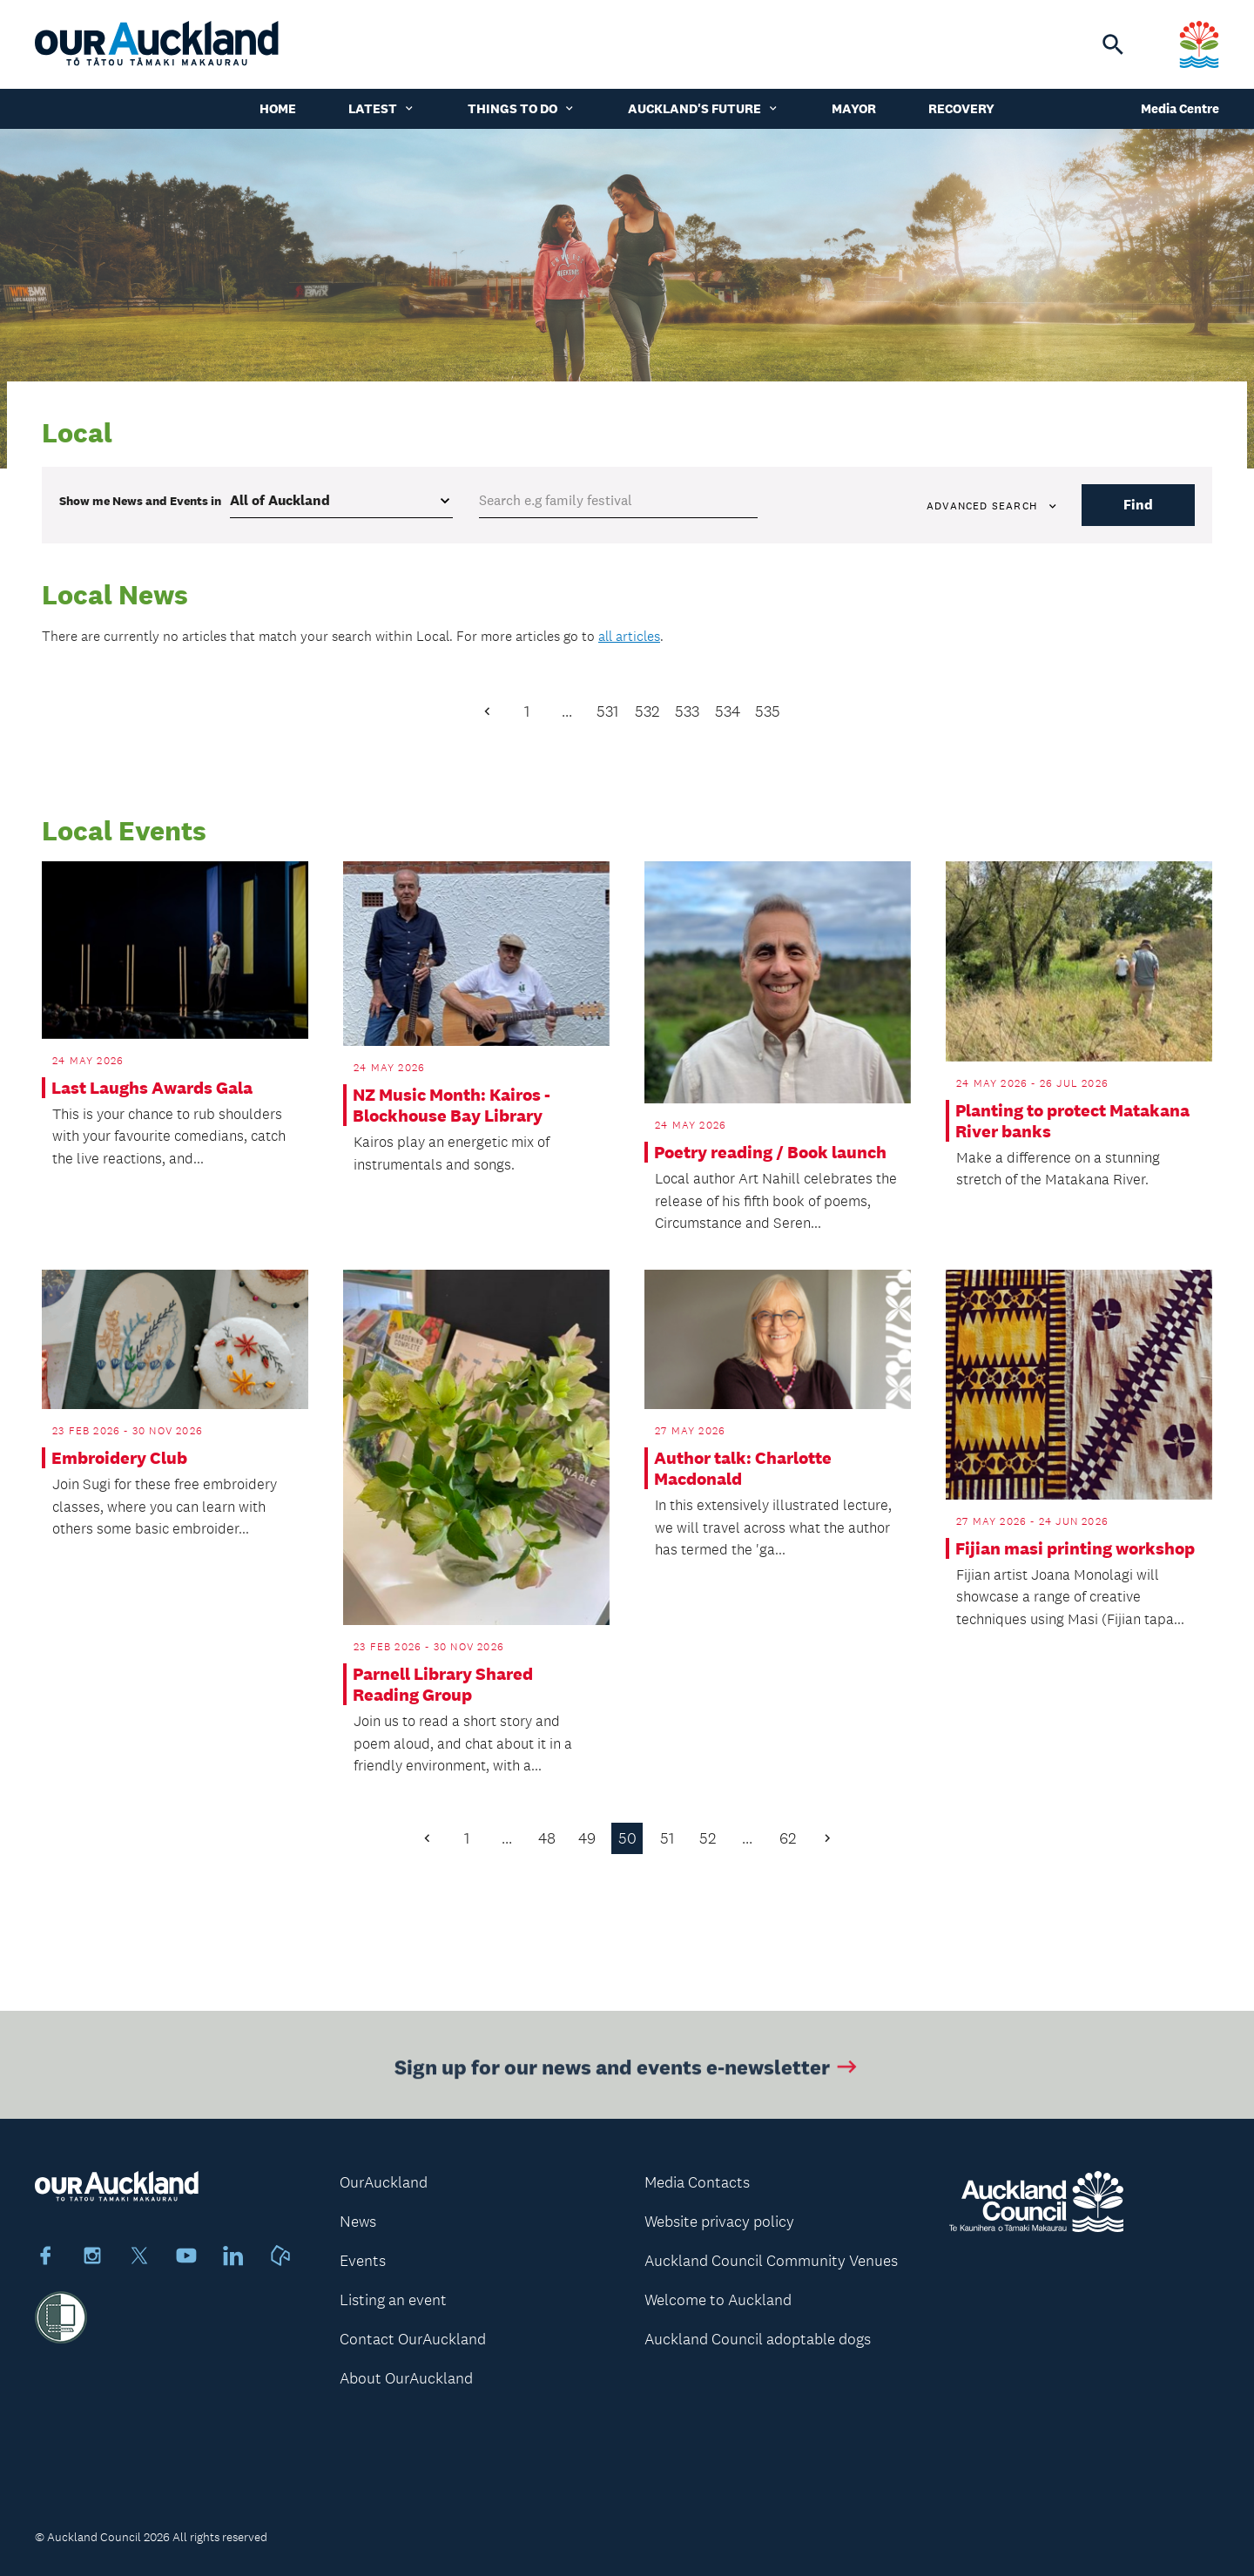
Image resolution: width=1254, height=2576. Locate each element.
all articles (629, 636)
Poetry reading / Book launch (770, 1152)
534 (727, 711)
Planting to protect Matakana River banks (1072, 1121)
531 (607, 711)
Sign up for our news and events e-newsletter (627, 2074)
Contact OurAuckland (413, 2339)
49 (587, 1838)
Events (363, 2260)
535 (767, 711)
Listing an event (393, 2300)
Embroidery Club (119, 1457)
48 (547, 1838)
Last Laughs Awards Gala (152, 1087)
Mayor (854, 108)
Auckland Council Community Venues (771, 2260)
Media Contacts (697, 2182)
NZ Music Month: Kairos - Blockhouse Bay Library (451, 1105)
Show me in (140, 501)
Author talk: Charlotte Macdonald (743, 1468)
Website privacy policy (719, 2221)
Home (278, 108)
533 (687, 711)
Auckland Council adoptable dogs (757, 2339)
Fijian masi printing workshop (1075, 1548)
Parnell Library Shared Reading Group (443, 1684)
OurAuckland (384, 2182)
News (358, 2221)
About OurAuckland (406, 2378)
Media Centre (1180, 108)
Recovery (961, 108)
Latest (381, 108)
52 (707, 1838)
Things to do (522, 108)
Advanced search (993, 506)
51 (667, 1838)
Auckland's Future (703, 108)
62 (787, 1838)
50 (627, 1838)
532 (647, 711)
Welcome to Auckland (718, 2300)
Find (1138, 505)
